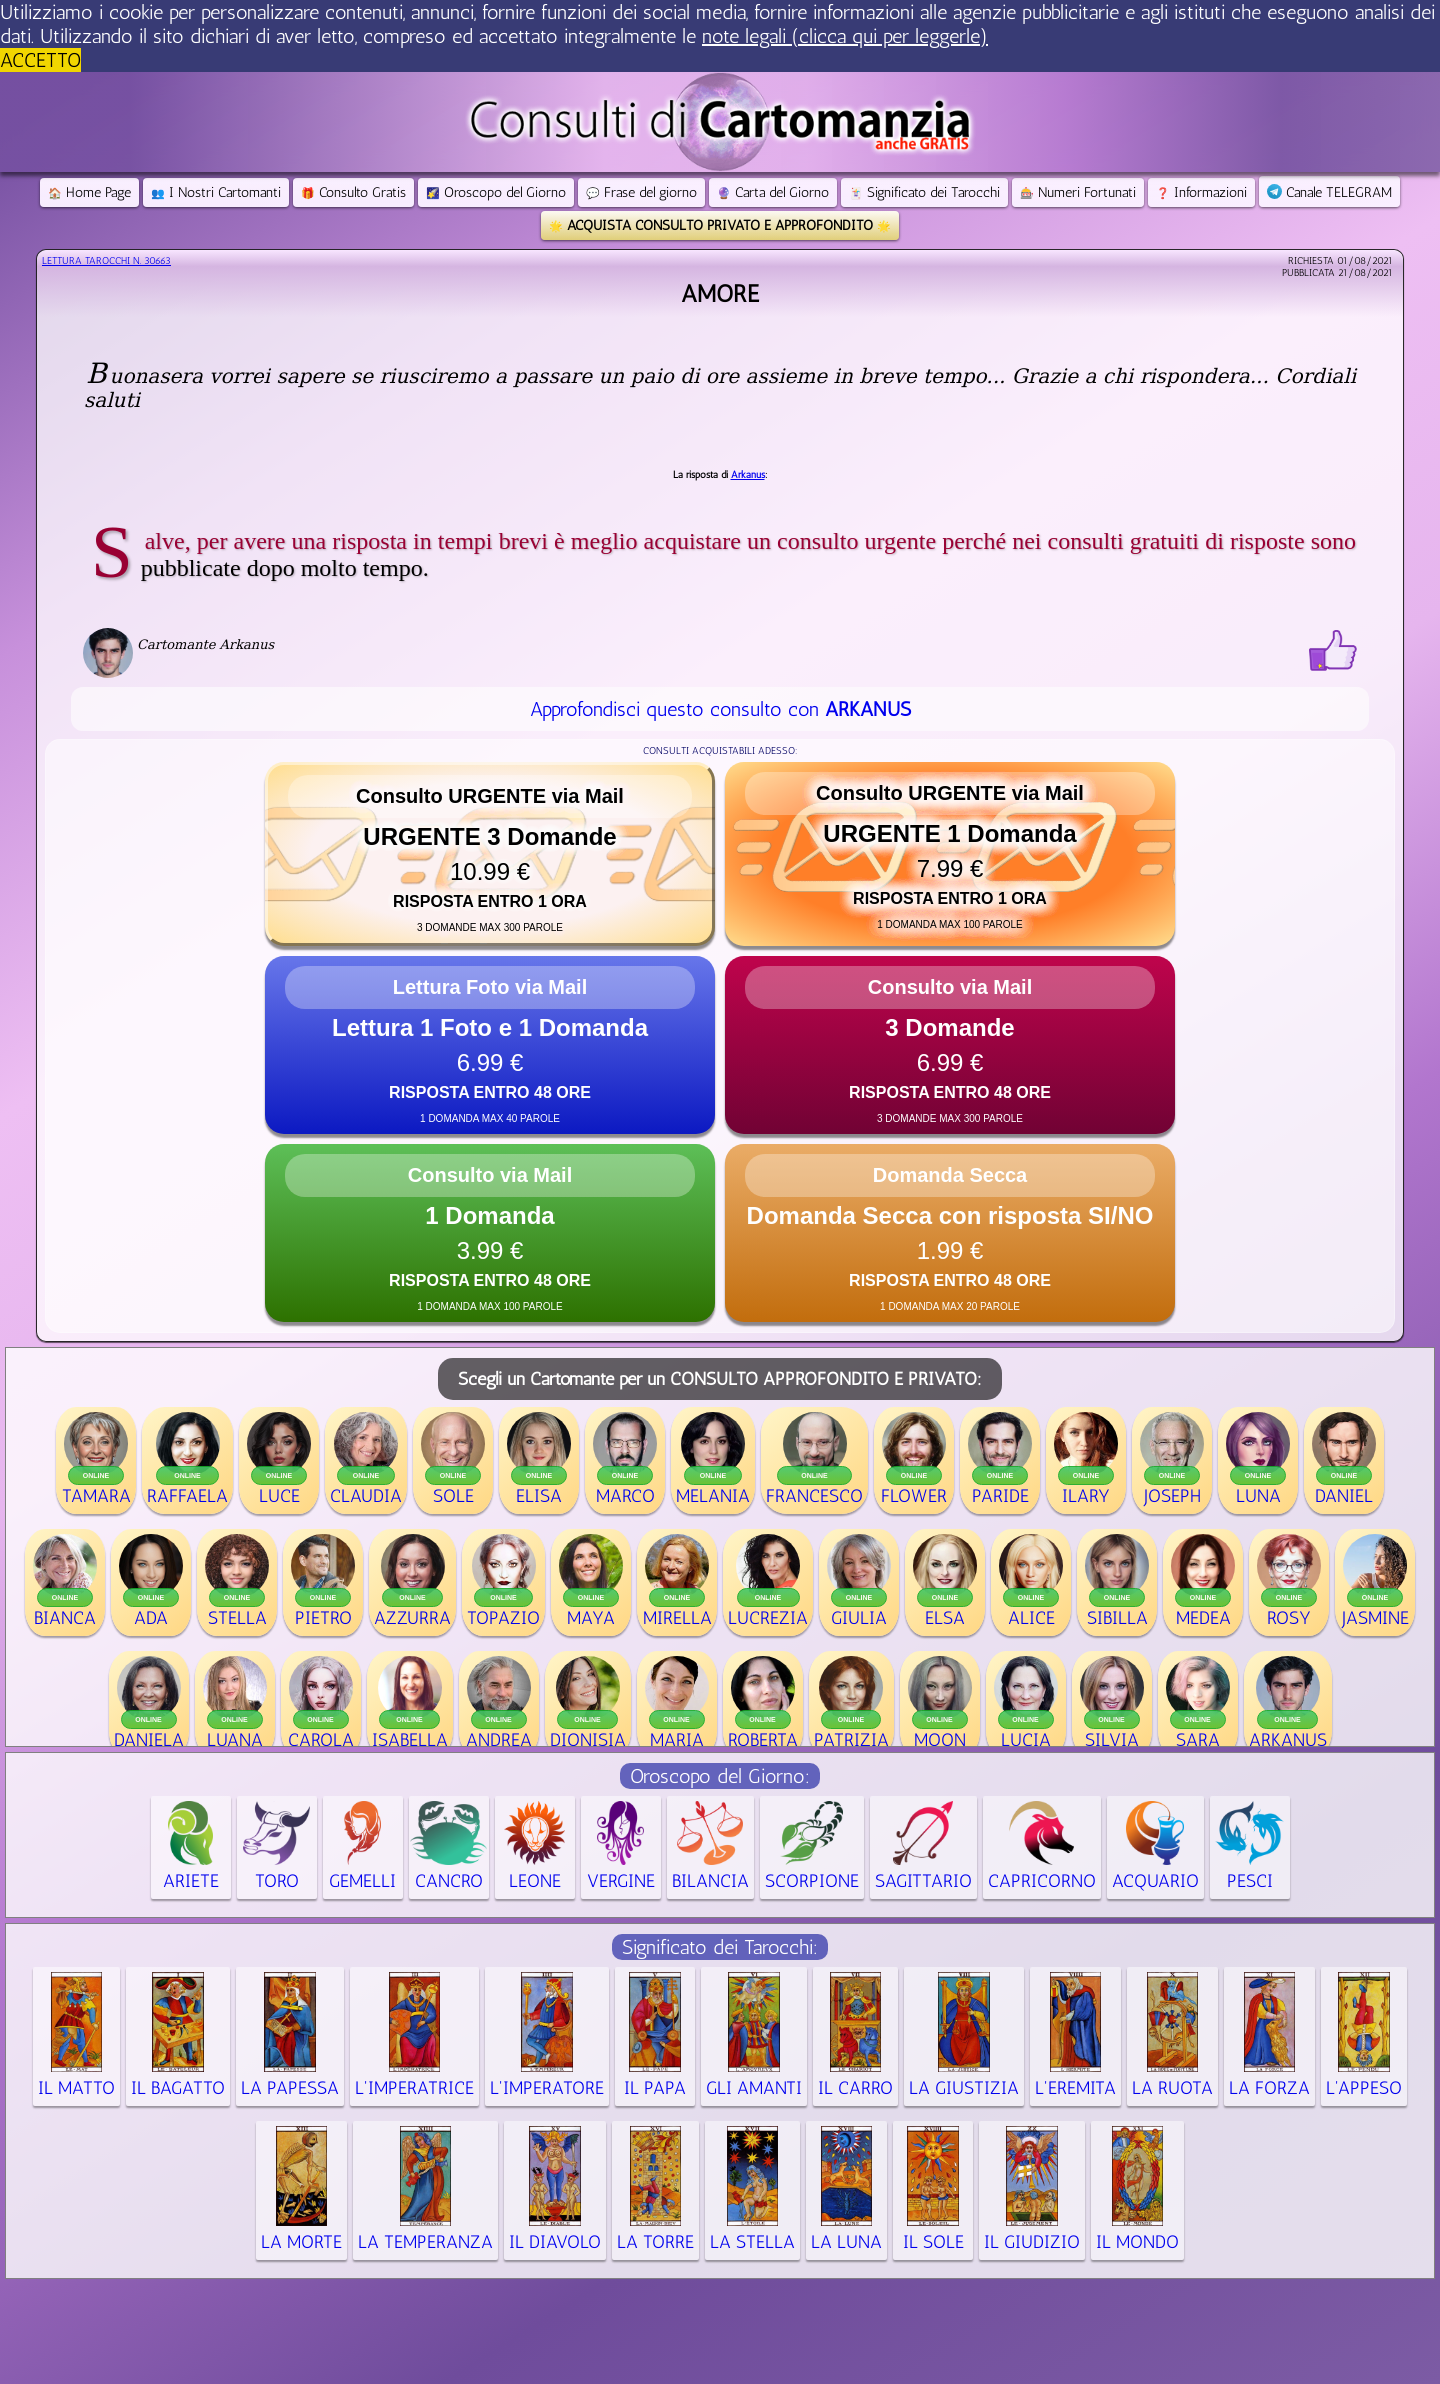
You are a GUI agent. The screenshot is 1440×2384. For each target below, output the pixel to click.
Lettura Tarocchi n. (106, 261)
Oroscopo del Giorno (496, 192)
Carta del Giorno (773, 192)
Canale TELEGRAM (1329, 192)
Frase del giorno (641, 192)
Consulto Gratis (353, 192)
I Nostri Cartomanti (216, 192)
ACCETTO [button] (40, 60)
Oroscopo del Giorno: (720, 1776)
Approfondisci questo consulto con (720, 709)
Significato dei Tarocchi (924, 192)
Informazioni (1201, 192)
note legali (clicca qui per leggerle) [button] (845, 36)
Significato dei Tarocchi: (720, 1947)
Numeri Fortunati (1078, 192)
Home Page (89, 192)
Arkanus (748, 475)
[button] (490, 854)
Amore (720, 293)
